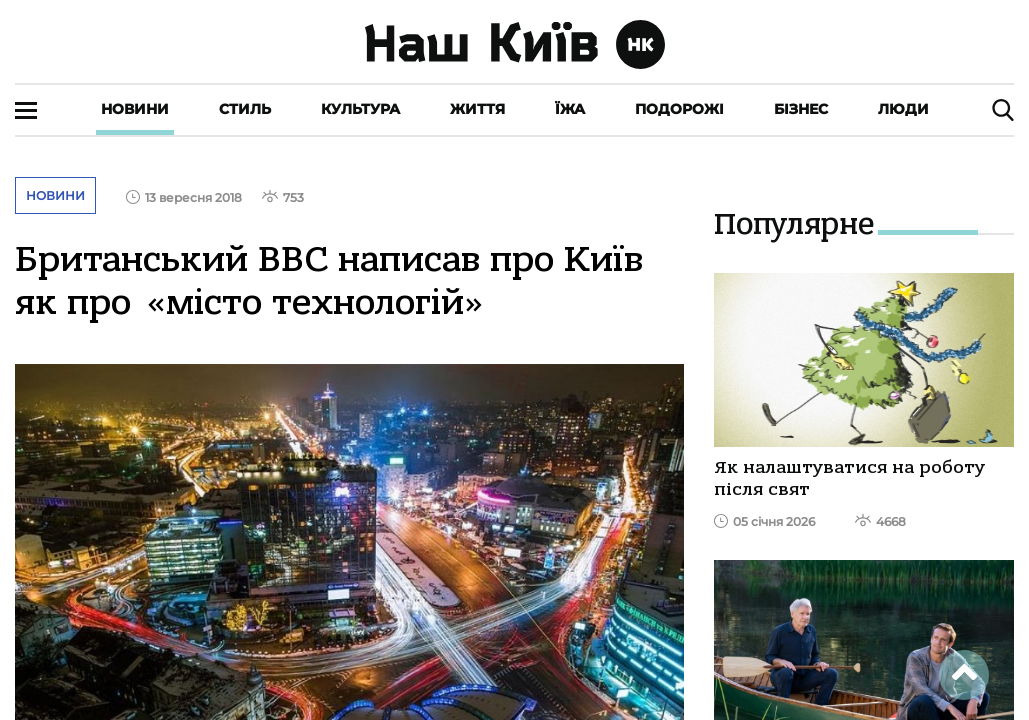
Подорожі (679, 109)
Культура (360, 109)
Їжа (570, 109)
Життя (477, 109)
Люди (903, 109)
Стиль (245, 109)
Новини (135, 109)
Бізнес (801, 109)
